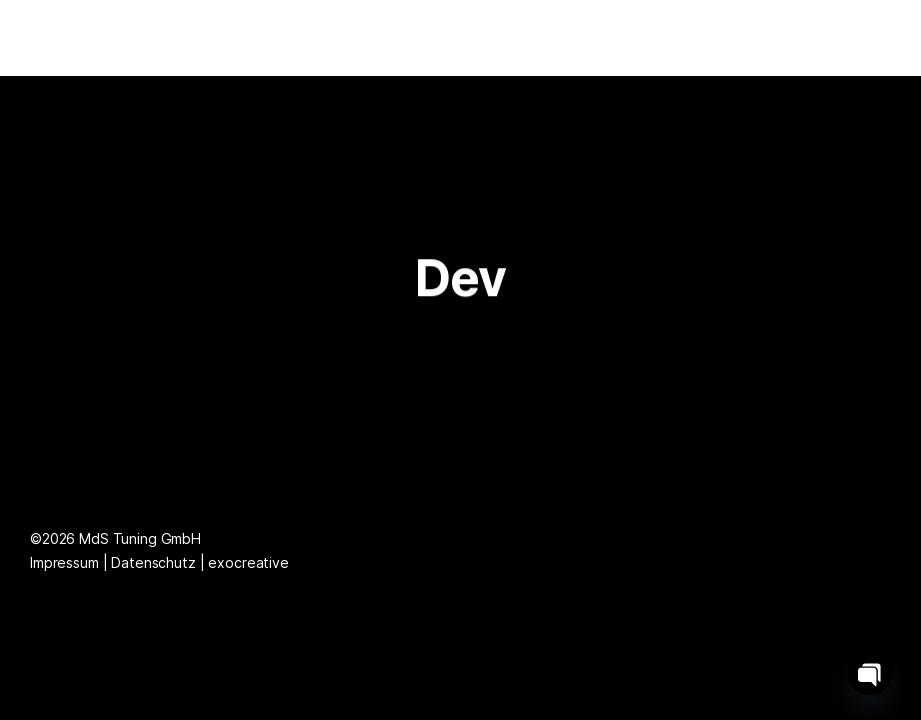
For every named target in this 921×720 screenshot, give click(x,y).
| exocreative (244, 562)
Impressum (66, 562)
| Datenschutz (151, 562)
